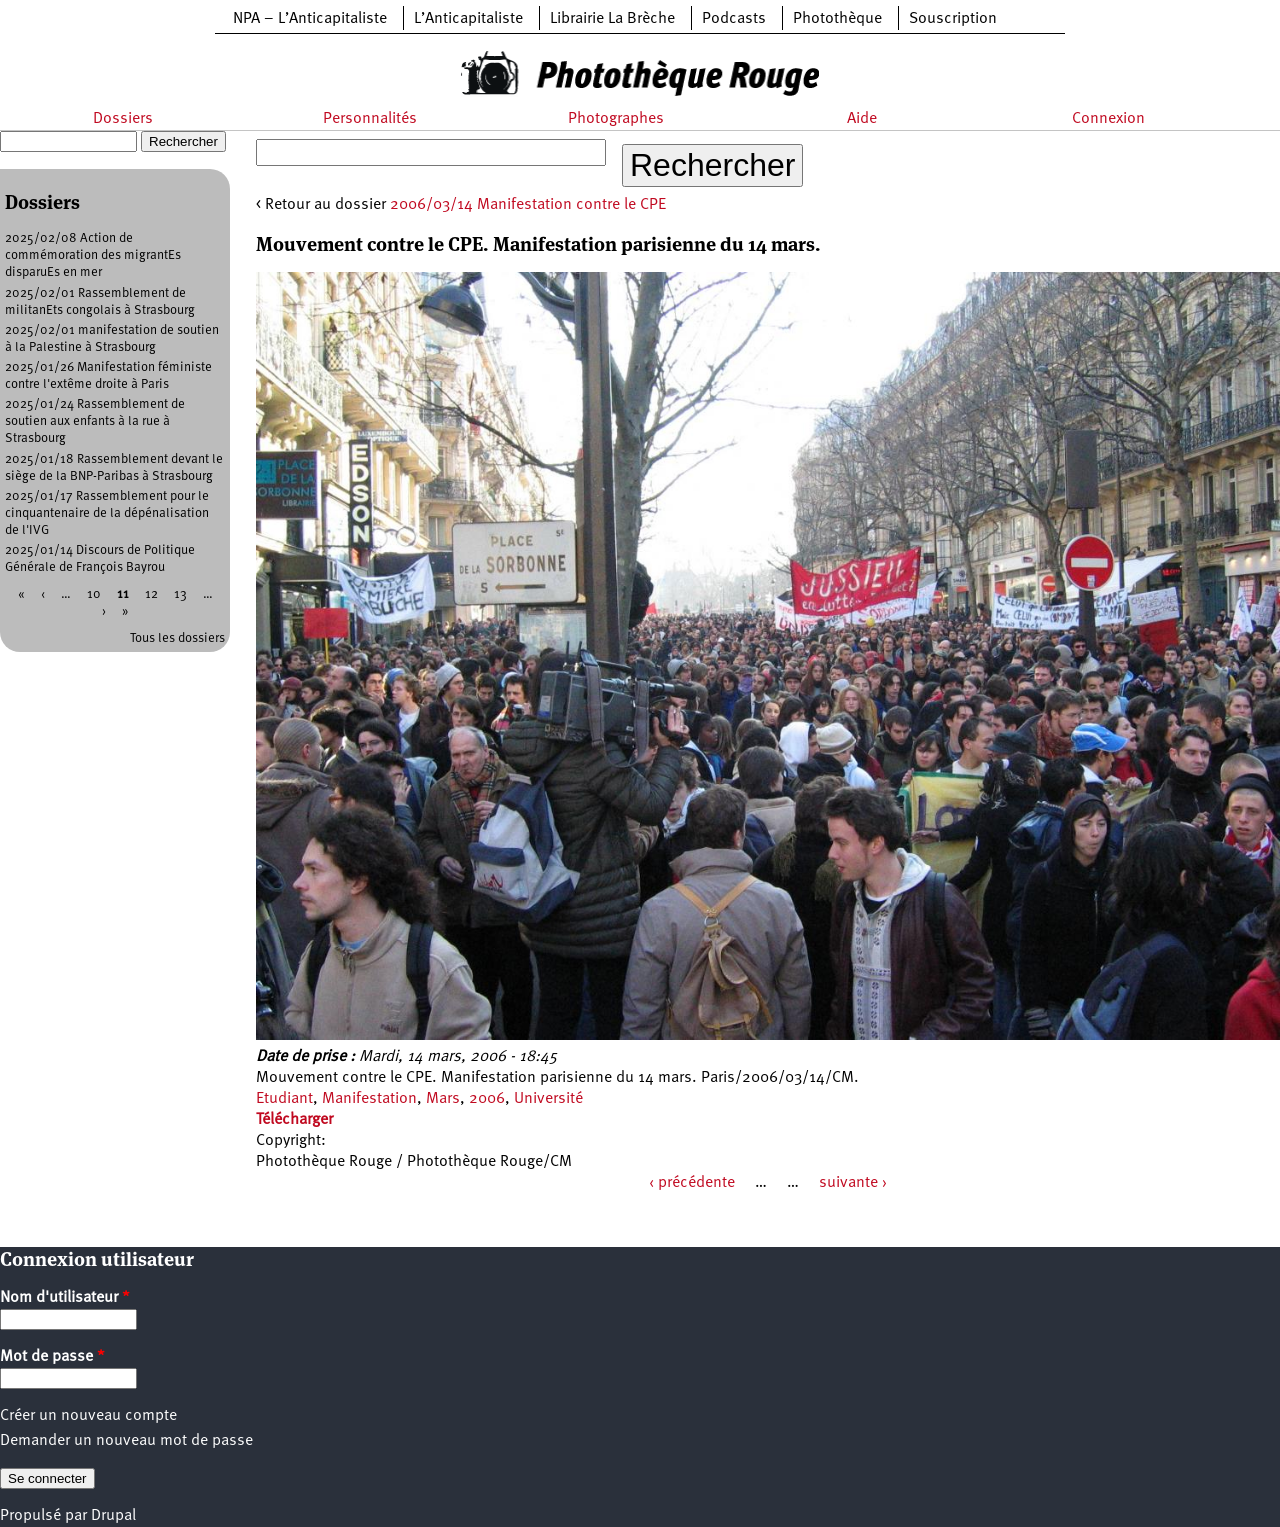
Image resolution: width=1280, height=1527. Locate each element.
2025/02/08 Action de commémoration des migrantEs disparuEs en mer (93, 255)
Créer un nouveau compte (88, 1416)
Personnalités (370, 119)
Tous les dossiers (177, 638)
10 (94, 594)
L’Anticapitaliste (468, 19)
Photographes (616, 119)
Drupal (113, 1516)
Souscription (953, 19)
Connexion (1108, 119)
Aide (862, 119)
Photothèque (837, 19)
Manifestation (369, 1099)
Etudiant (284, 1099)
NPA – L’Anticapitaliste (310, 19)
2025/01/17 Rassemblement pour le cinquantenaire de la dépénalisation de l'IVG (107, 513)
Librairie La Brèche (612, 19)
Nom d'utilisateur (65, 1298)
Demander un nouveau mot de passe (126, 1441)
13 (180, 594)
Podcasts (734, 19)
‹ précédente (692, 1183)
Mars (443, 1099)
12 (151, 594)
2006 (487, 1099)
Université (548, 1099)
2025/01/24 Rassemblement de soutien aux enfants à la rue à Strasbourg (95, 421)
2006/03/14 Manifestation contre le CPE (528, 205)
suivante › (853, 1183)
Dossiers (123, 119)
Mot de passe (52, 1357)
